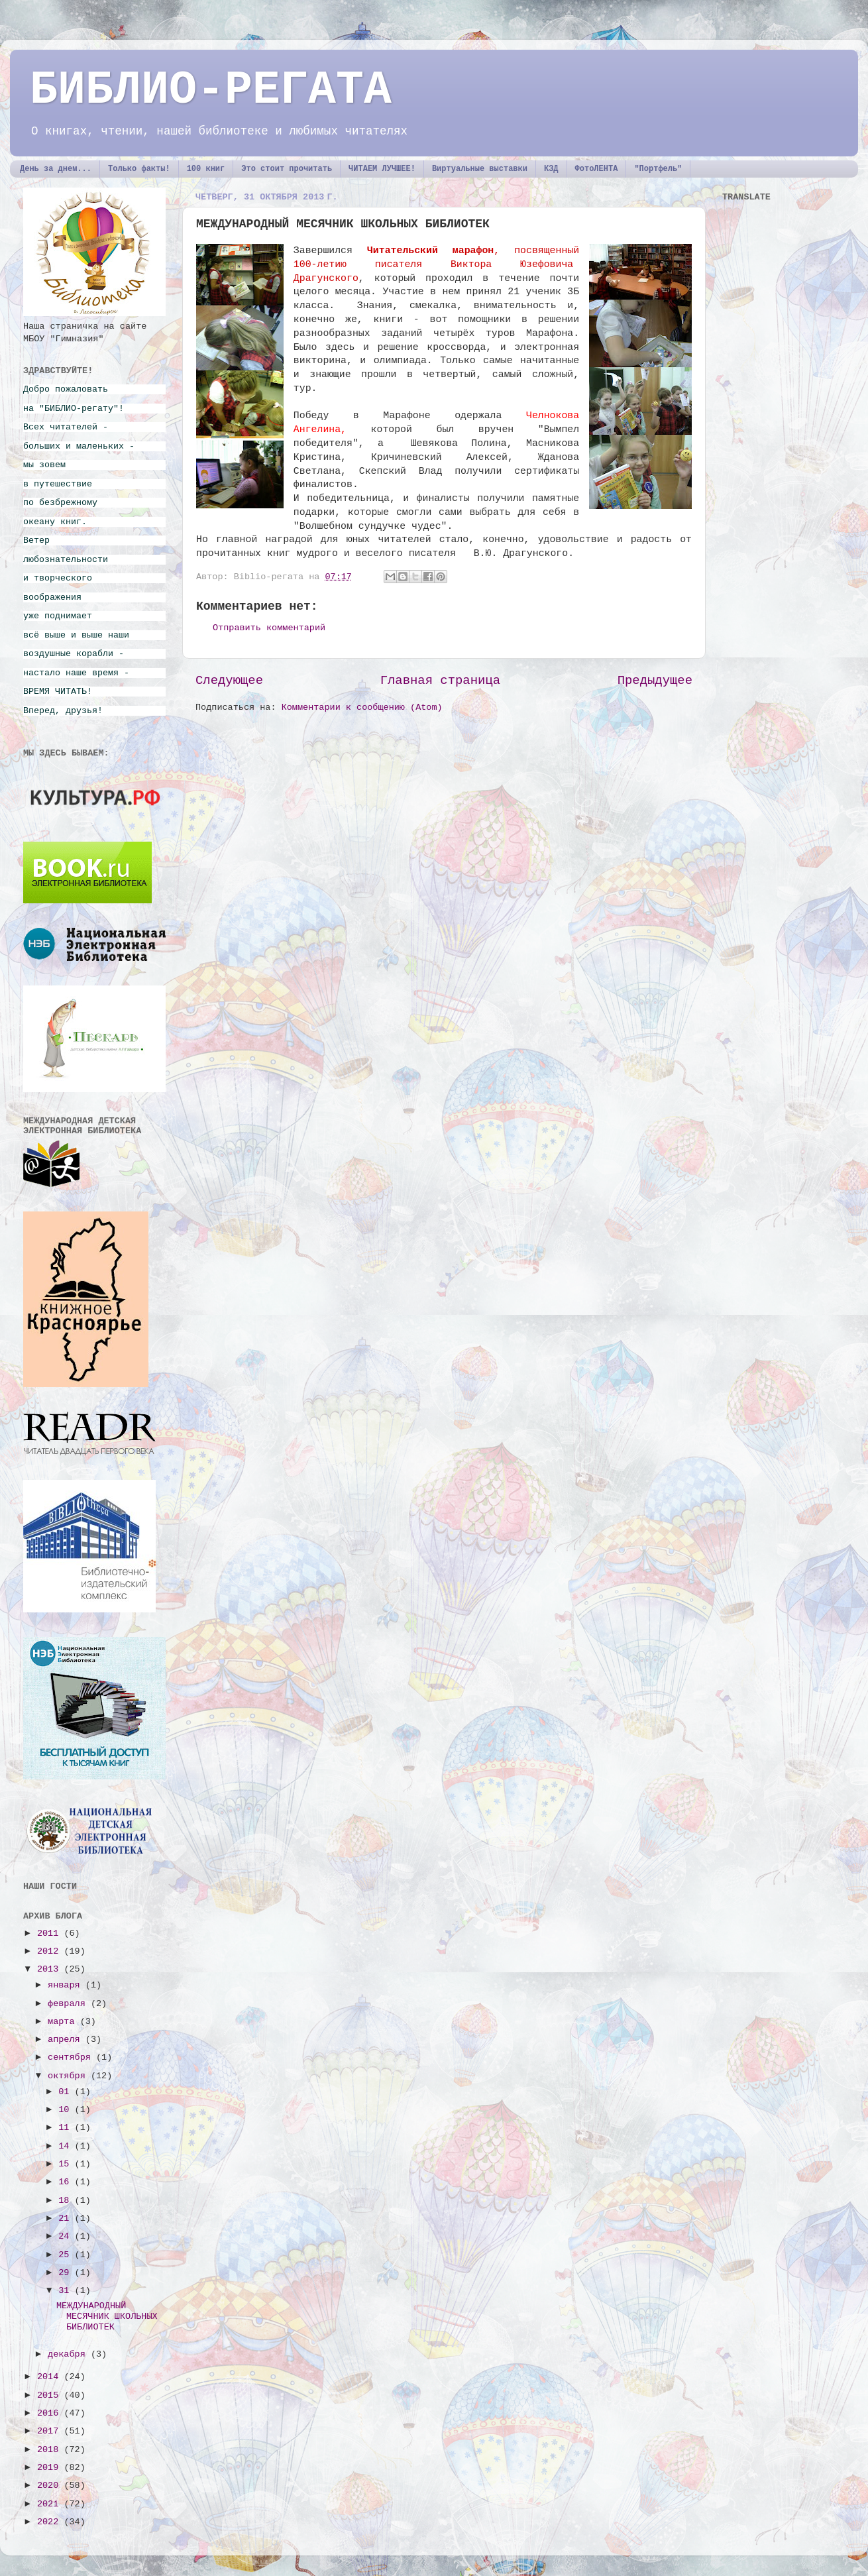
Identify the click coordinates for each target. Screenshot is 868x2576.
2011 (50, 1933)
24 (66, 2236)
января (66, 1985)
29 (66, 2273)
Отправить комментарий (269, 628)
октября (69, 2076)
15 (66, 2164)
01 (66, 2092)
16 (66, 2182)
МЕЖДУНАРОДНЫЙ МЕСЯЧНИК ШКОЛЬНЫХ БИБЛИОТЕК (107, 2316)
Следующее (229, 680)
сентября (72, 2057)
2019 (50, 2468)
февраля (69, 2004)
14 (66, 2146)
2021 (50, 2504)
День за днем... (55, 169)
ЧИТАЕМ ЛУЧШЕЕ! (382, 169)
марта (64, 2022)
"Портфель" (658, 169)
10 (66, 2110)
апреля (66, 2039)
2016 (50, 2413)
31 (66, 2291)
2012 (50, 1951)
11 (66, 2128)
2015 (50, 2395)
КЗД (551, 169)
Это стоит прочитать (286, 169)
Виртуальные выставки (479, 169)
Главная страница (440, 680)
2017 (50, 2431)
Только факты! (139, 169)
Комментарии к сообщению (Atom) (362, 707)
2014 (50, 2377)
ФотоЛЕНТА (596, 169)
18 (66, 2201)
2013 (50, 1969)
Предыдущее (655, 680)
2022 (50, 2522)
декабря (69, 2354)
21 (66, 2218)
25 (66, 2255)
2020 (50, 2486)
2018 (50, 2450)
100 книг (206, 169)
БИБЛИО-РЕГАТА (211, 90)
